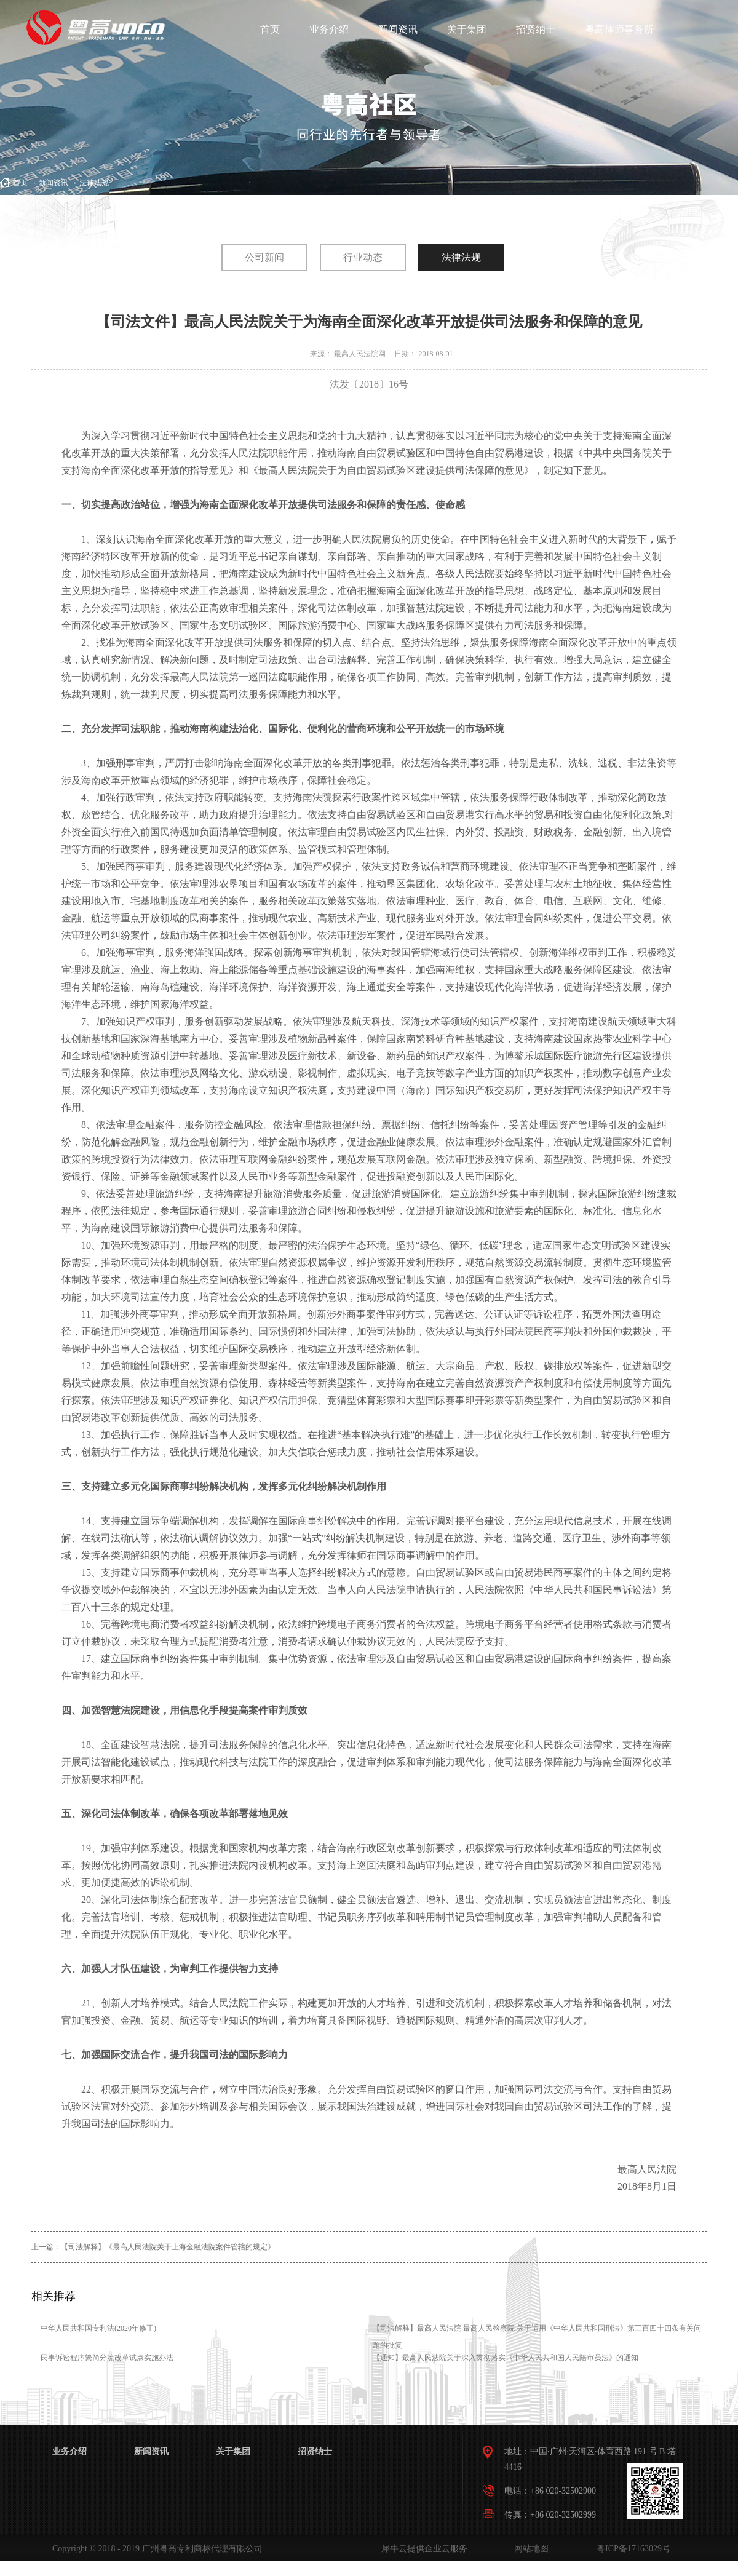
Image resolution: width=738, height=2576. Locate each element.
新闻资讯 (53, 182)
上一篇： (153, 2247)
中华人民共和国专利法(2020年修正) (98, 2328)
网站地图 (529, 2548)
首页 (270, 29)
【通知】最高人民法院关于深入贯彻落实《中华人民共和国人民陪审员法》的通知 (505, 2357)
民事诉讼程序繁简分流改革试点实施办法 (107, 2357)
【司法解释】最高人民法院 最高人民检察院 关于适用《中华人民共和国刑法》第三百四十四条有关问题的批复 (537, 2337)
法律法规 (94, 182)
